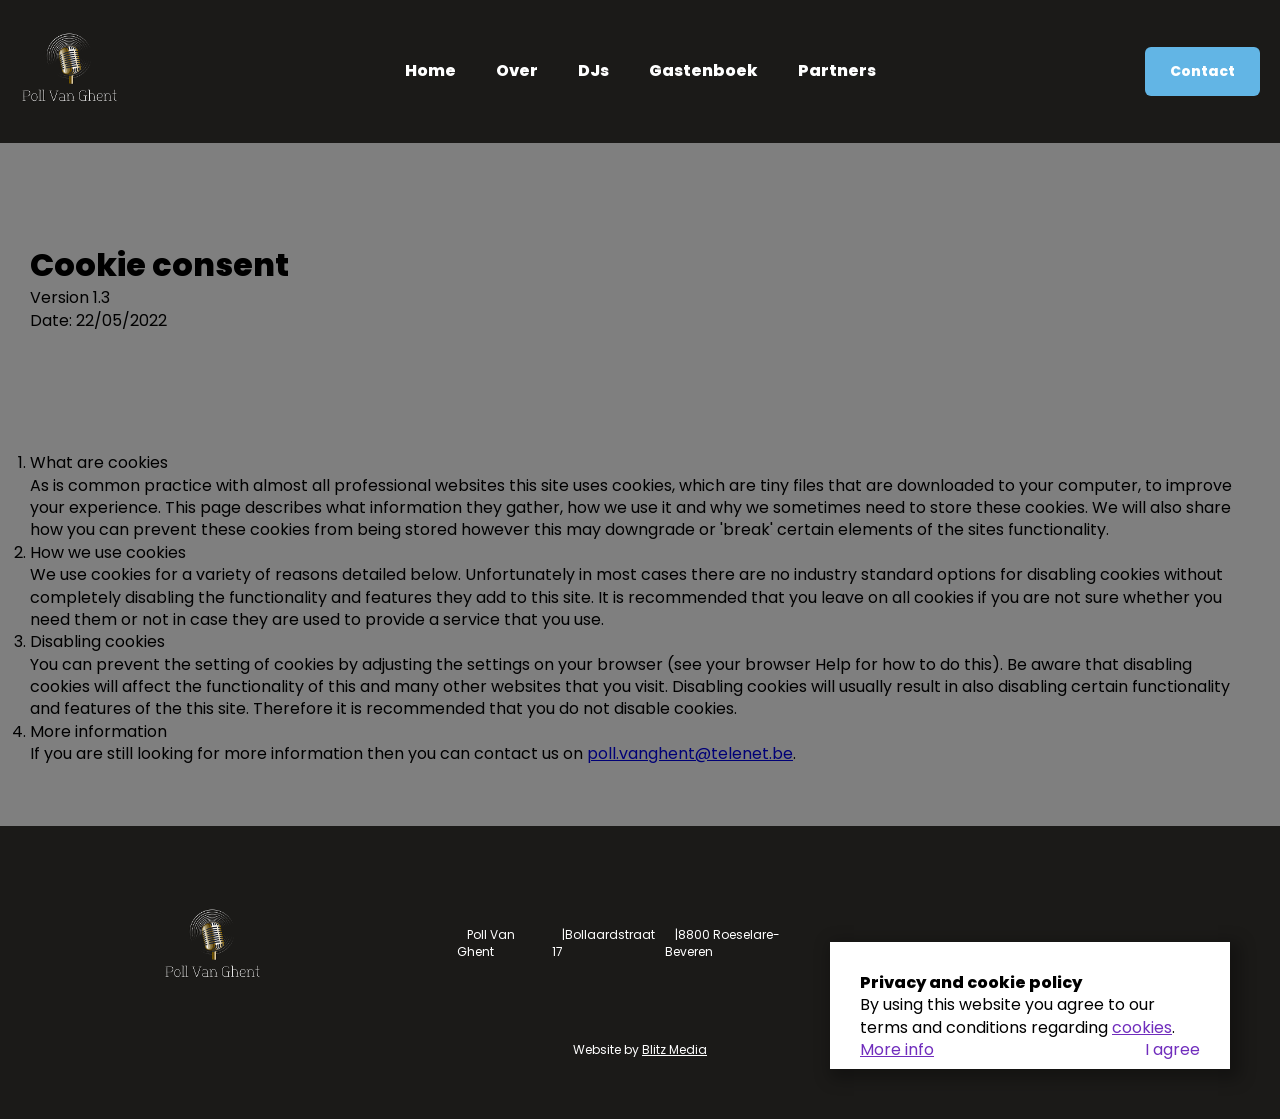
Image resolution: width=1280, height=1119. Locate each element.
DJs (593, 71)
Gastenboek (703, 71)
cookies (1142, 1027)
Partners (837, 71)
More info (897, 1050)
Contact (1202, 71)
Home (430, 71)
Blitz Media (674, 1049)
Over (517, 71)
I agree (1172, 1050)
